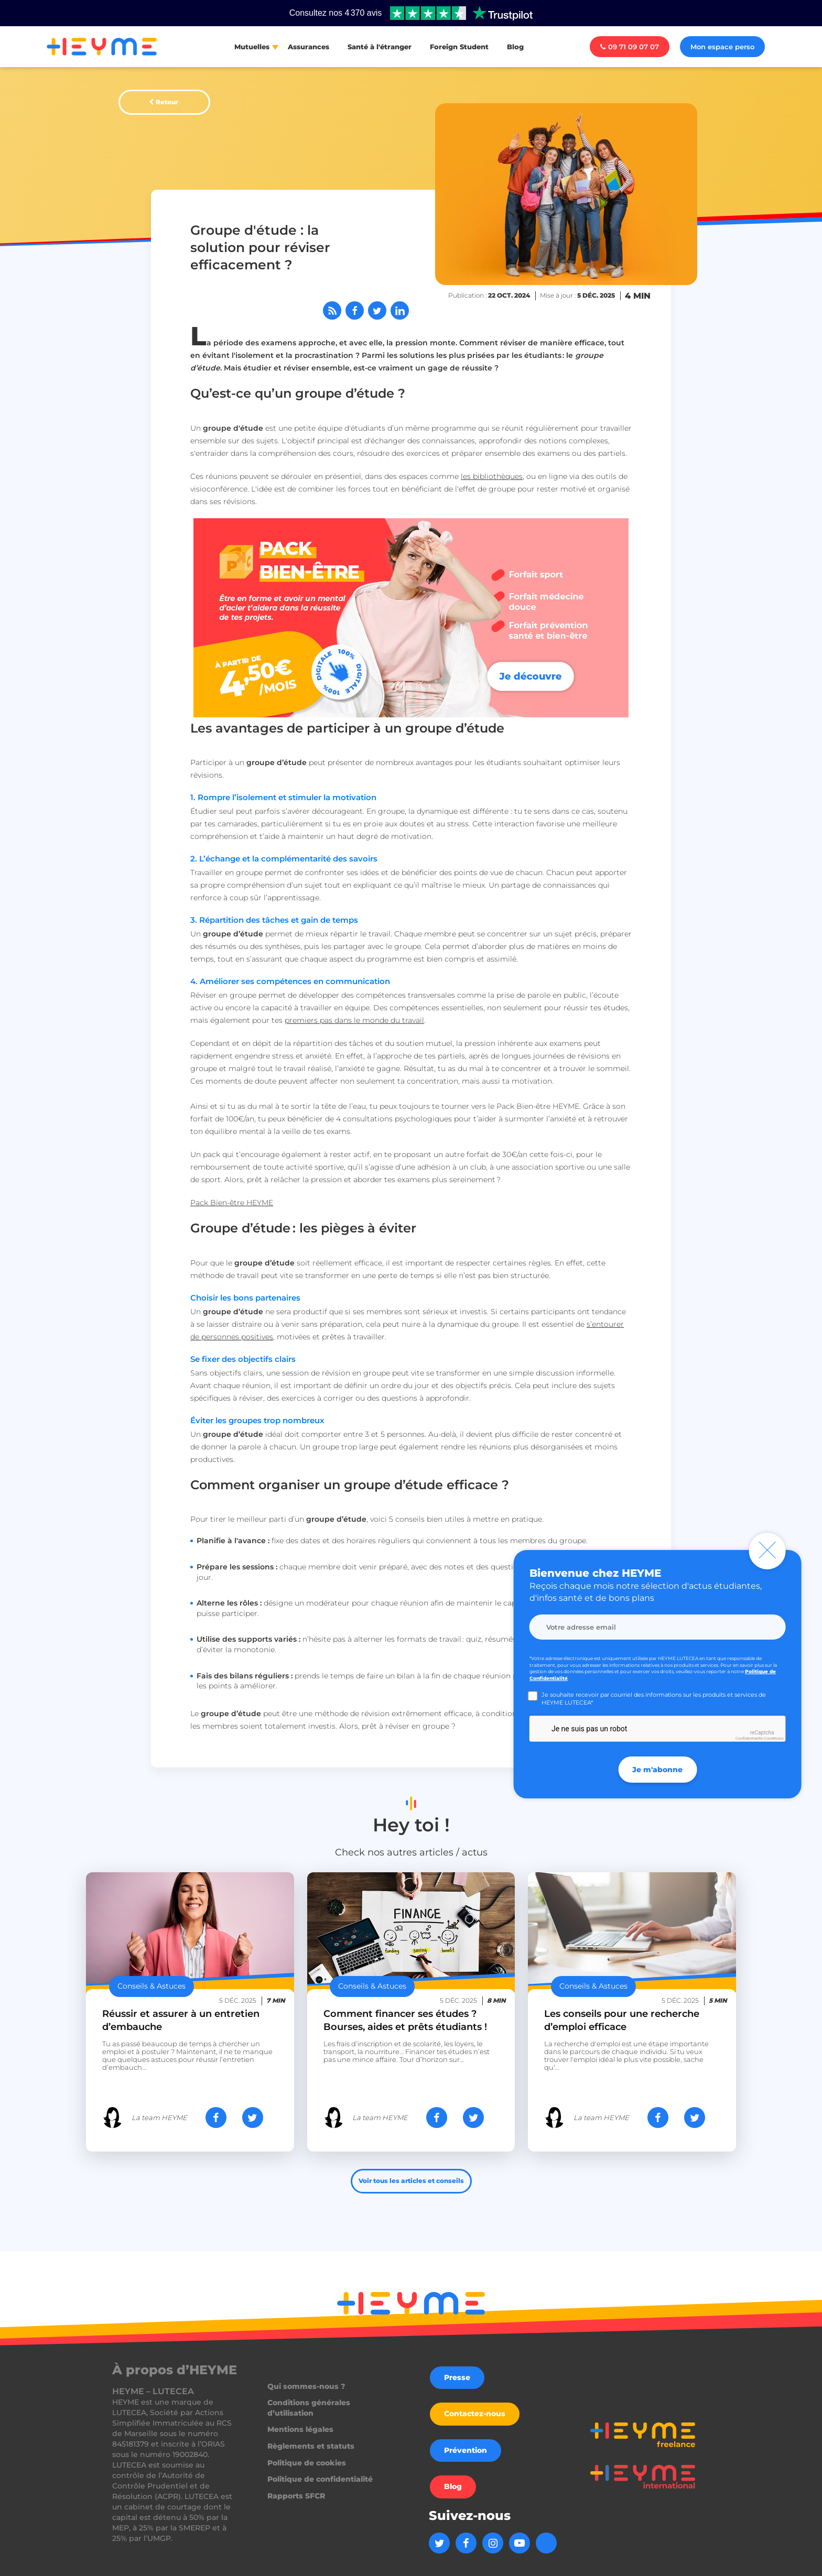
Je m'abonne (657, 1769)
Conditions (773, 1738)
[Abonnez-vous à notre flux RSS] (332, 310)
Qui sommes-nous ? (306, 2386)
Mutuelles (251, 46)
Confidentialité (749, 1738)
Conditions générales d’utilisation (308, 2408)
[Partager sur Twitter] (377, 310)
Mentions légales (300, 2429)
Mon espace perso (722, 46)
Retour (167, 102)
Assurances (308, 46)
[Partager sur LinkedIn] (400, 310)
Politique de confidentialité (320, 2479)
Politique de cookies (306, 2463)
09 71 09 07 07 (629, 46)
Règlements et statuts (310, 2446)
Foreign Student (459, 46)
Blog (515, 46)
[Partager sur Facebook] (354, 310)
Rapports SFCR (296, 2496)
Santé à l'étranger (380, 46)
